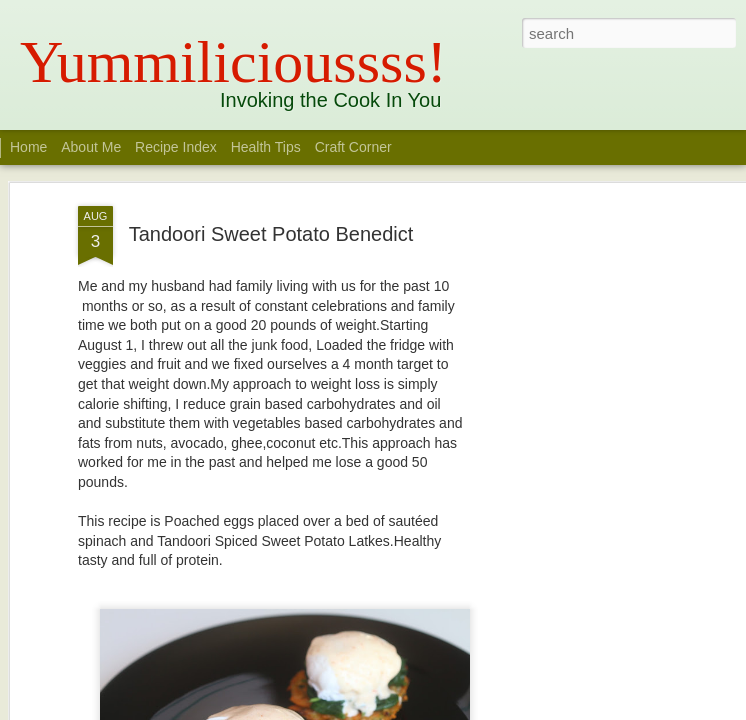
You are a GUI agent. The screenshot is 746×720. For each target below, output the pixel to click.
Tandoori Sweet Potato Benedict (271, 234)
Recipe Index (176, 147)
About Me (91, 147)
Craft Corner (353, 147)
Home (28, 147)
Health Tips (268, 147)
